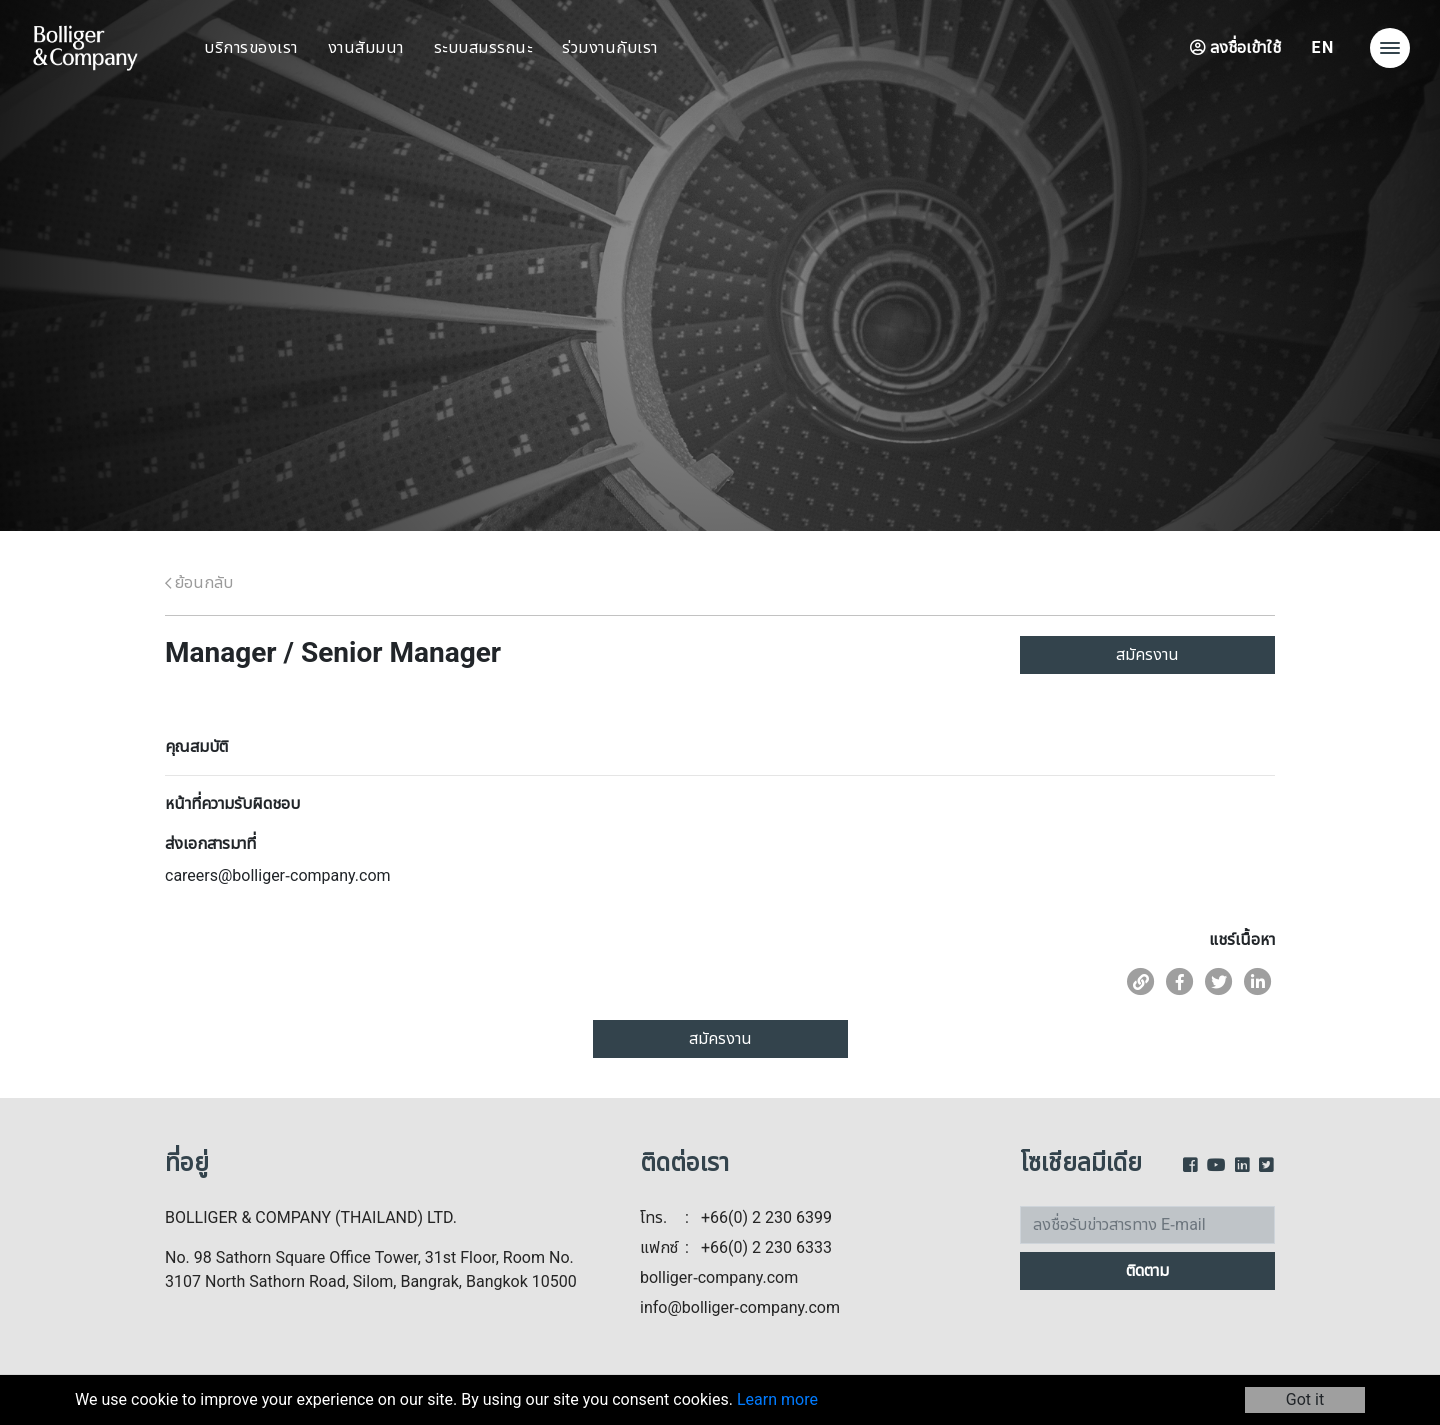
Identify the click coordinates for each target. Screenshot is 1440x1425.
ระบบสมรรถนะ (483, 48)
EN (1323, 48)
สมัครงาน (1147, 655)
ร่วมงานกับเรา (610, 48)
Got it (1305, 1400)
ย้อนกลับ (199, 583)
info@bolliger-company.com (740, 1308)
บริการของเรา (251, 48)
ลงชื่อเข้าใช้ (1235, 48)
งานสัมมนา (366, 48)
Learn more (777, 1400)
